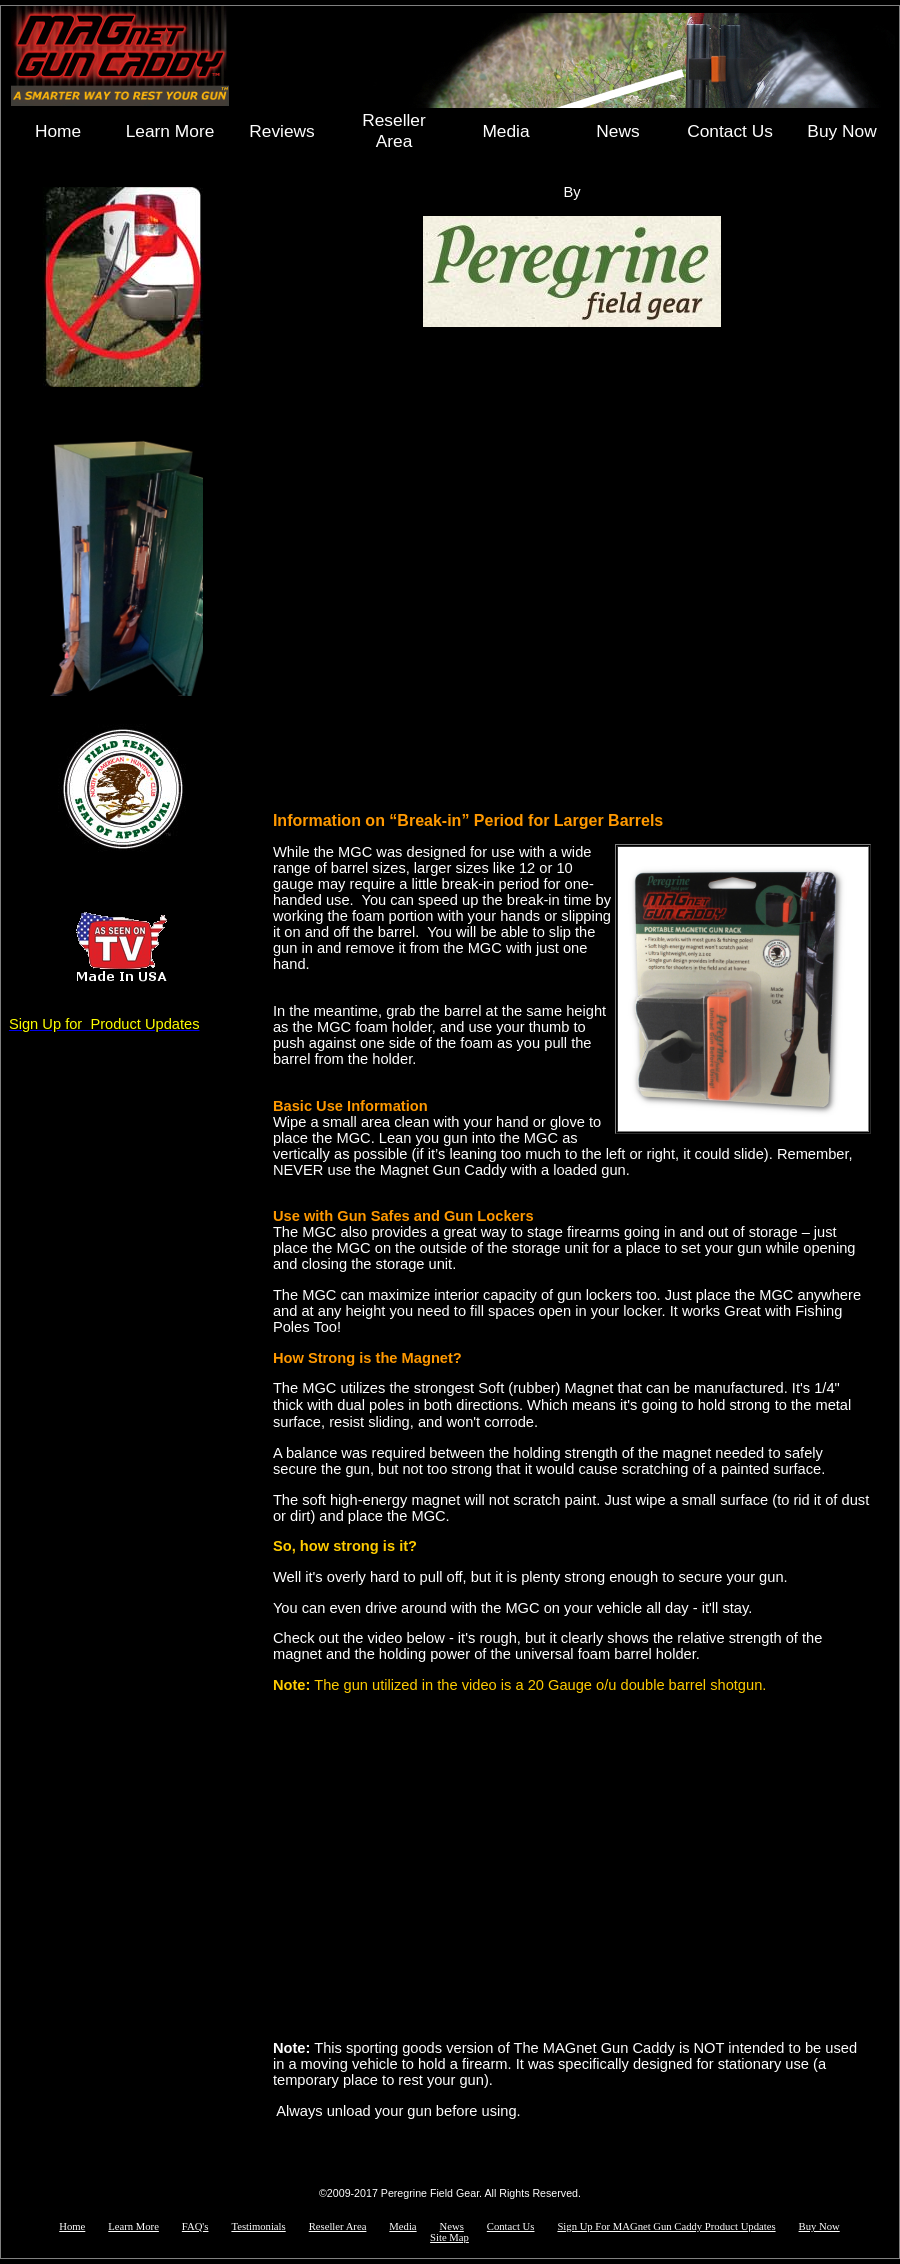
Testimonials (258, 2226)
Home (58, 131)
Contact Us (730, 131)
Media (505, 131)
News (617, 131)
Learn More (170, 131)
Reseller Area (394, 130)
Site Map (449, 2237)
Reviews (281, 131)
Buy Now (841, 131)
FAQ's (195, 2226)
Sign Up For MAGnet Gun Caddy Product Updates (666, 2226)
